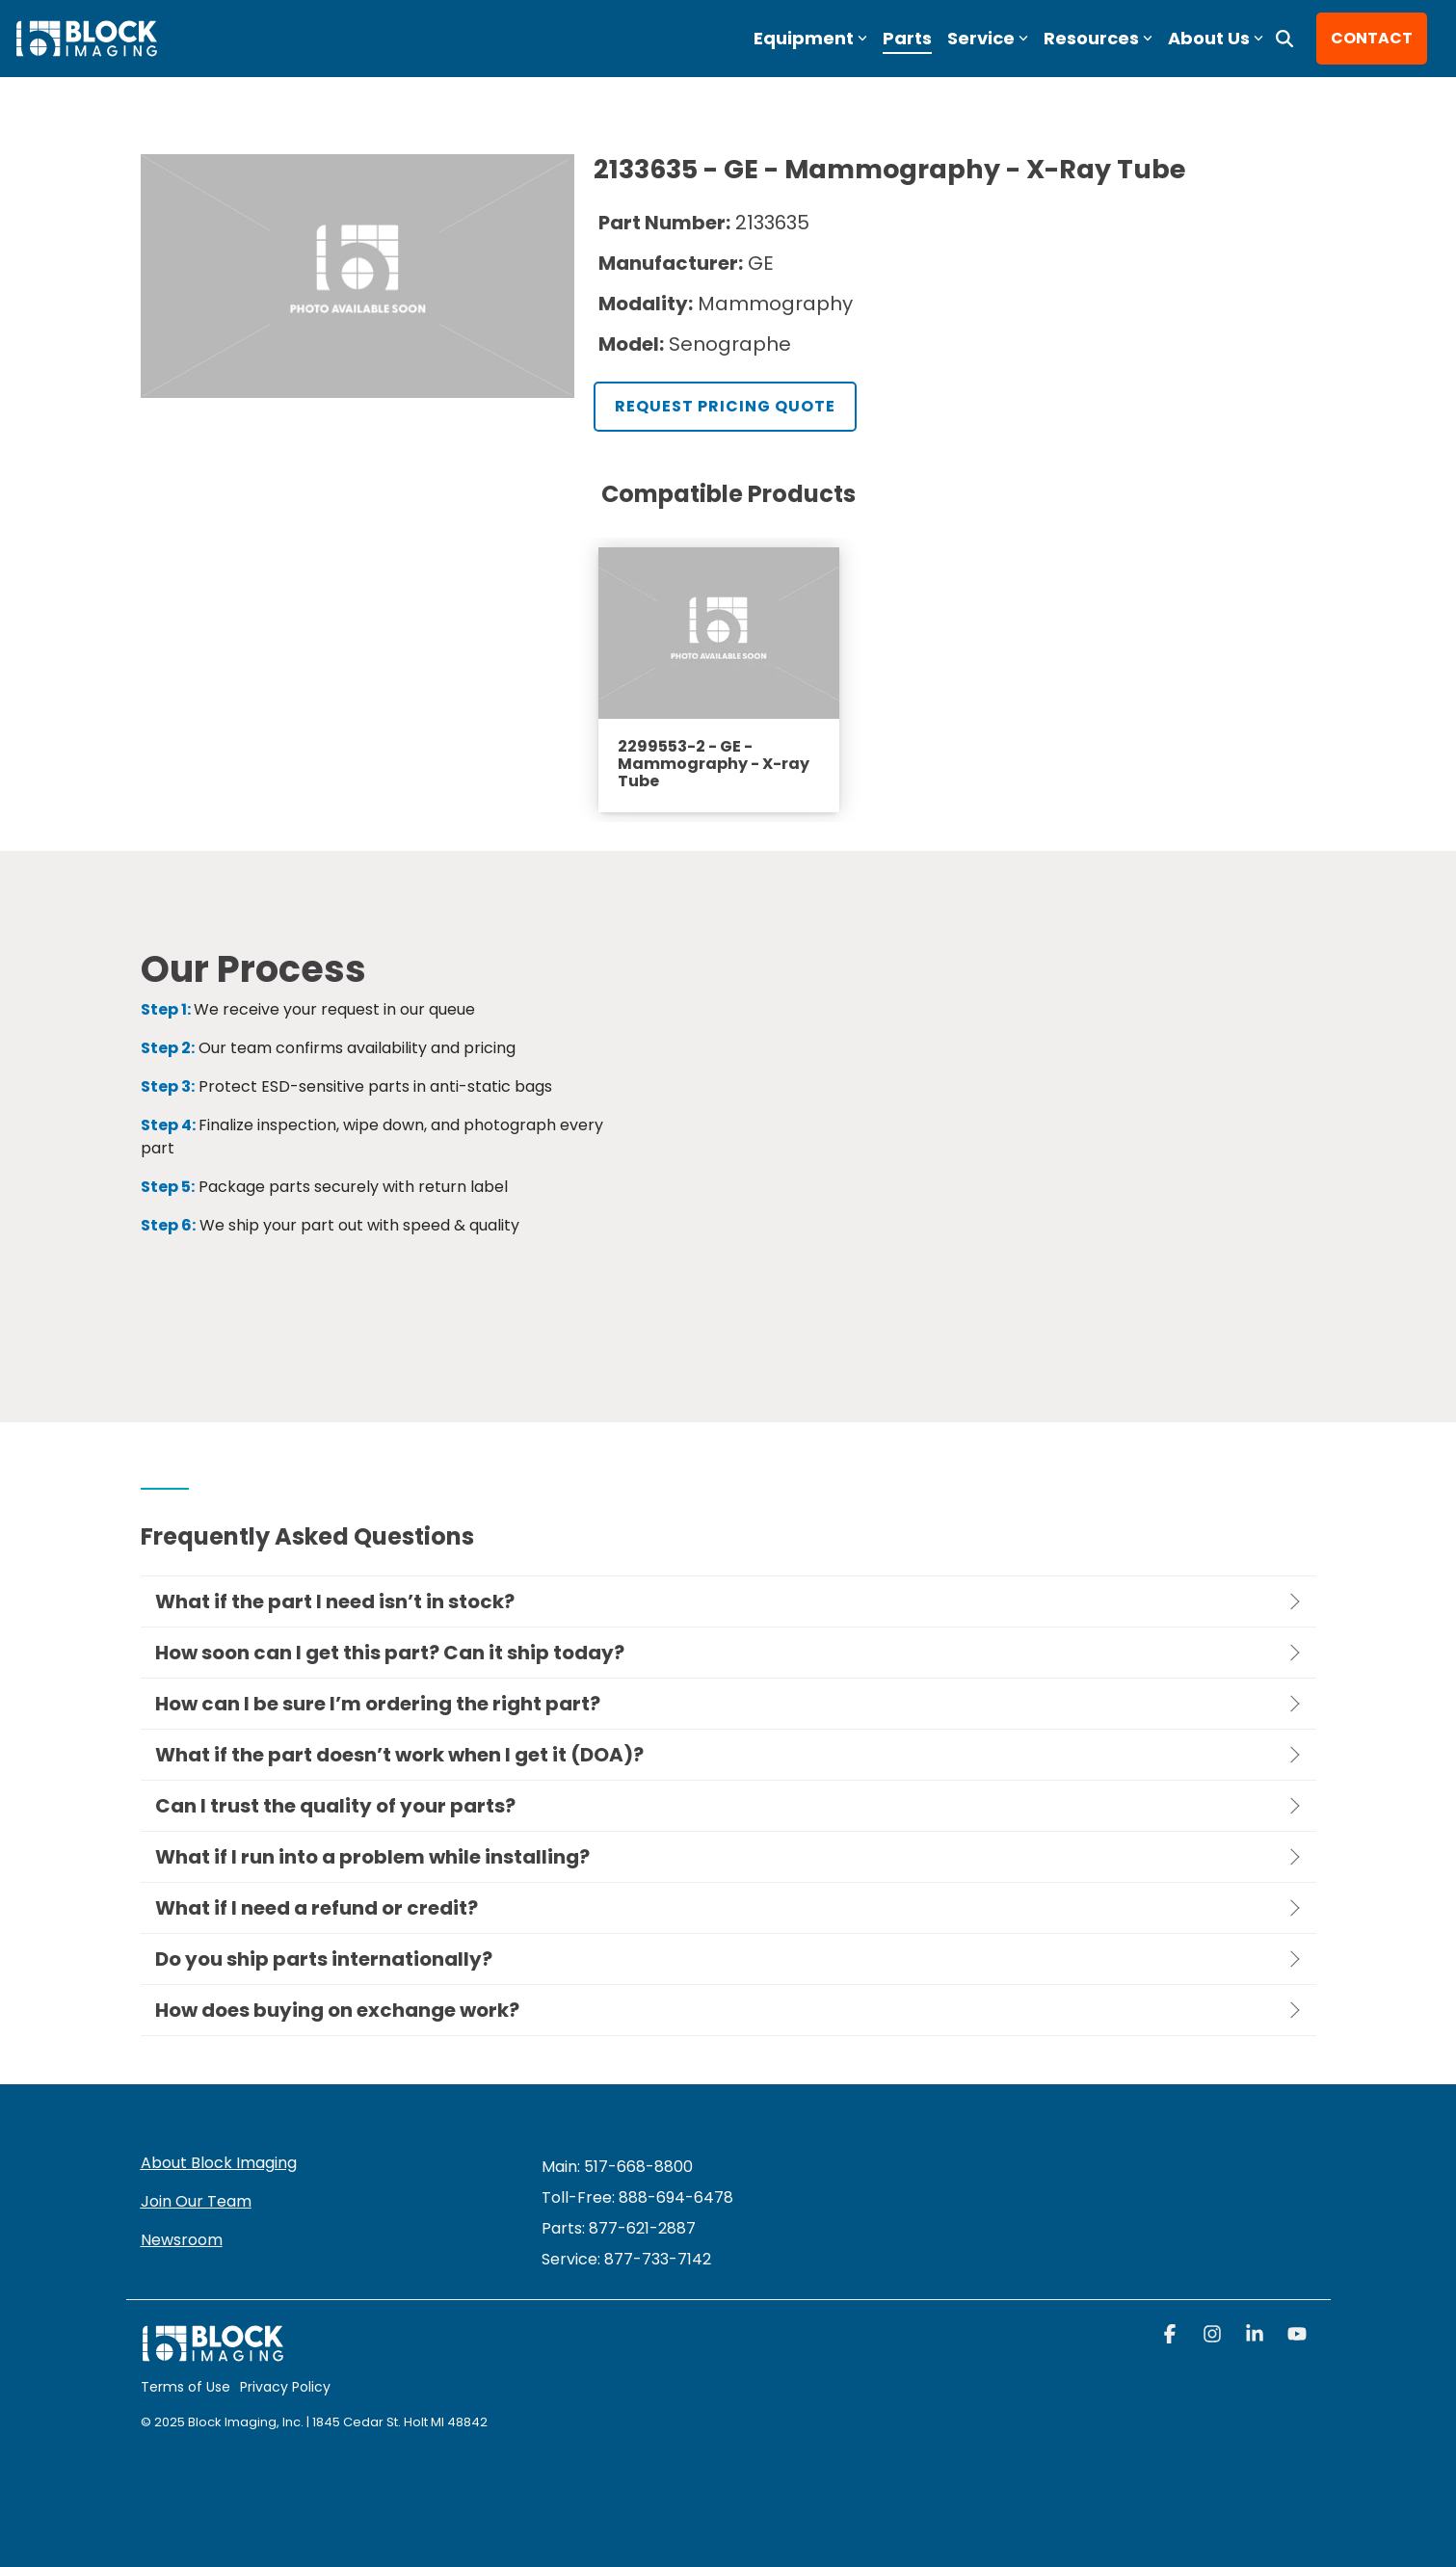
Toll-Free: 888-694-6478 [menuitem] (637, 2197)
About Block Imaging (219, 2163)
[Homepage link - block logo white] (213, 2353)
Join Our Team (196, 2201)
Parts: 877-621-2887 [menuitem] (619, 2228)
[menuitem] (626, 2259)
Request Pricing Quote (725, 406)
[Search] (1284, 39)
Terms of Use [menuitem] (185, 2386)
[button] (1171, 2335)
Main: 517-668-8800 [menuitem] (617, 2167)
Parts (907, 38)
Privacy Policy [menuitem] (285, 2386)
